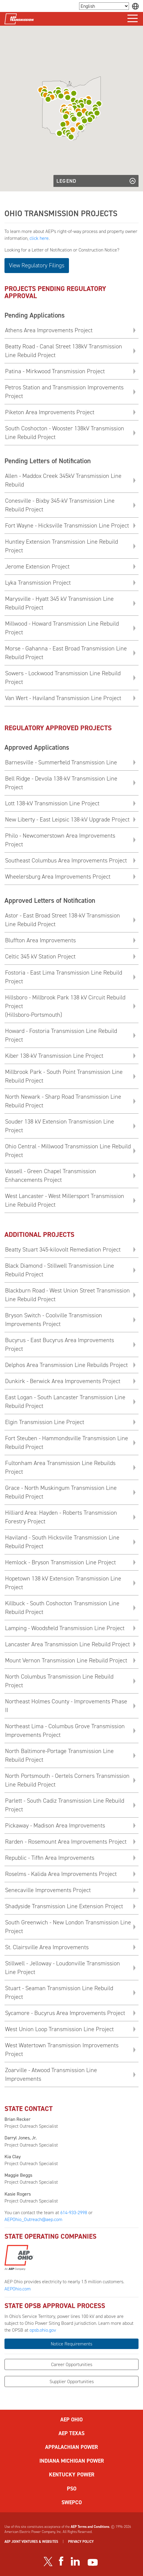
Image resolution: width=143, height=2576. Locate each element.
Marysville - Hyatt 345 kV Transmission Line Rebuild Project (59, 603)
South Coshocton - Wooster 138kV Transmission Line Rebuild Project (64, 432)
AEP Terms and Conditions (90, 2526)
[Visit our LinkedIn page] (75, 2561)
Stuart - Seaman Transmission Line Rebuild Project (59, 1992)
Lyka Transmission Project (38, 582)
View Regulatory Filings (36, 265)
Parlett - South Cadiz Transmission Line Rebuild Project (64, 1805)
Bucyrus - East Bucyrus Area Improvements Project (59, 1344)
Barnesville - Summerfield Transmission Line (61, 762)
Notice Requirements (71, 2344)
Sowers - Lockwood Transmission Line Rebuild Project (63, 677)
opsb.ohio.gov (43, 2330)
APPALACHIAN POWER (71, 2447)
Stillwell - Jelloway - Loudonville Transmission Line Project (62, 1967)
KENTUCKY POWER (71, 2474)
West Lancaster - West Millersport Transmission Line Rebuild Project (64, 1200)
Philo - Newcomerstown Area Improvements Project (60, 840)
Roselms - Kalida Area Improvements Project (61, 1874)
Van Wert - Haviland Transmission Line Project (63, 698)
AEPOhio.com (17, 2289)
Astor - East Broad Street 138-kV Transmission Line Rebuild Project (62, 919)
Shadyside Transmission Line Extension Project (64, 1906)
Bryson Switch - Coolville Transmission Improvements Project (53, 1319)
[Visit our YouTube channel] (92, 2562)
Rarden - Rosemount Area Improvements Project (66, 1841)
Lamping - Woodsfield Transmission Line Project (64, 1628)
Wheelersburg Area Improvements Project (57, 876)
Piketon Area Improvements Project (49, 412)
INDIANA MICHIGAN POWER (71, 2460)
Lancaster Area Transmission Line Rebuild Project (67, 1644)
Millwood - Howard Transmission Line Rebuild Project (62, 628)
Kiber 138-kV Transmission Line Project (54, 1056)
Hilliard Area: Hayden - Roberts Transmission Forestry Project (61, 1517)
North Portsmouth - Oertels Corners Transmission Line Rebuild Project (67, 1780)
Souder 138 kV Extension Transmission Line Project (59, 1126)
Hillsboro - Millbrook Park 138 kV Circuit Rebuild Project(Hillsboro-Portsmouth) (65, 1006)
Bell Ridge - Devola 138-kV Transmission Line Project (61, 783)
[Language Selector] (104, 6)
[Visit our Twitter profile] (48, 2561)
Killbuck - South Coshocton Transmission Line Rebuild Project (62, 1607)
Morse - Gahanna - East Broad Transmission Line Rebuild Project (66, 652)
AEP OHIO (71, 2419)
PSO (71, 2488)
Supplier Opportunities (72, 2381)
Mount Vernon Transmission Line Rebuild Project (66, 1660)
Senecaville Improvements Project (48, 1890)
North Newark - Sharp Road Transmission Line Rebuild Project (63, 1101)
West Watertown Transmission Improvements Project (62, 2049)
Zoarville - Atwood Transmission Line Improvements (51, 2074)
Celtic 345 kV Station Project (40, 956)
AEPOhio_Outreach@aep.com (33, 2219)
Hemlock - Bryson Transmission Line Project (60, 1562)
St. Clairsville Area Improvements (47, 1947)
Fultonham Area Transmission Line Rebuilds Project (60, 1467)
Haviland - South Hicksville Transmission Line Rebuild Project (62, 1542)
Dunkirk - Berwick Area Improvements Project (62, 1381)
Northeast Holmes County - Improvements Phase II (66, 1705)
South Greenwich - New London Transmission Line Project (68, 1926)
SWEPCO (71, 2502)
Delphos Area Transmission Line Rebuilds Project (66, 1365)
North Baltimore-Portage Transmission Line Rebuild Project (59, 1755)
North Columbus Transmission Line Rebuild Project (59, 1681)
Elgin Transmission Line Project (44, 1422)
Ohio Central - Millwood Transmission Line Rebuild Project (68, 1150)
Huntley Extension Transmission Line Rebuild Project (61, 546)
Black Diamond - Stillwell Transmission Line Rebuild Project (59, 1270)
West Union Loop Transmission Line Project (59, 2029)
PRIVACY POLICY (81, 2541)
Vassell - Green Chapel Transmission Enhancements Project (50, 1175)
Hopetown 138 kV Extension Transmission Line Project (63, 1582)
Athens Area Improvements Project (49, 330)
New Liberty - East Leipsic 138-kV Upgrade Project (67, 819)
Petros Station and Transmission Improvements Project (64, 391)
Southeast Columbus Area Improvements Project (66, 860)
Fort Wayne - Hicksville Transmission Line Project (67, 525)
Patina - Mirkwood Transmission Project (55, 371)
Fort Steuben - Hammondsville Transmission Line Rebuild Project (66, 1442)
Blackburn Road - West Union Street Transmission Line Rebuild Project (67, 1295)
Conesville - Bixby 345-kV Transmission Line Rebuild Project (60, 505)
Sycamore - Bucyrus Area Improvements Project (65, 2013)
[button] (71, 137)
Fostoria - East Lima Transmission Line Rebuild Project (63, 977)
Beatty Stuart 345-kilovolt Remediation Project (63, 1249)
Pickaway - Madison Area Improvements (55, 1825)
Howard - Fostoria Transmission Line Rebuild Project (61, 1035)
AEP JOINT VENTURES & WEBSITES (31, 2541)
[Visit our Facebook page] (61, 2561)
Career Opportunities (71, 2364)
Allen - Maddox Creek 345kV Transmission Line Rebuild (63, 480)
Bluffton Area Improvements (40, 940)
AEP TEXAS (71, 2433)
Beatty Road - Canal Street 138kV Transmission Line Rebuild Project (63, 350)
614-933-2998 (73, 2212)
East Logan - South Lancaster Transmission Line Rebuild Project (65, 1401)
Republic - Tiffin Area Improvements (49, 1858)
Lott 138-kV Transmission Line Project (52, 803)
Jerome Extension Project (37, 566)
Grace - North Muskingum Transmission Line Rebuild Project (61, 1492)
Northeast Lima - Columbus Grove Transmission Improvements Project (65, 1730)
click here (39, 238)
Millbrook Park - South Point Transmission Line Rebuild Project (64, 1076)
